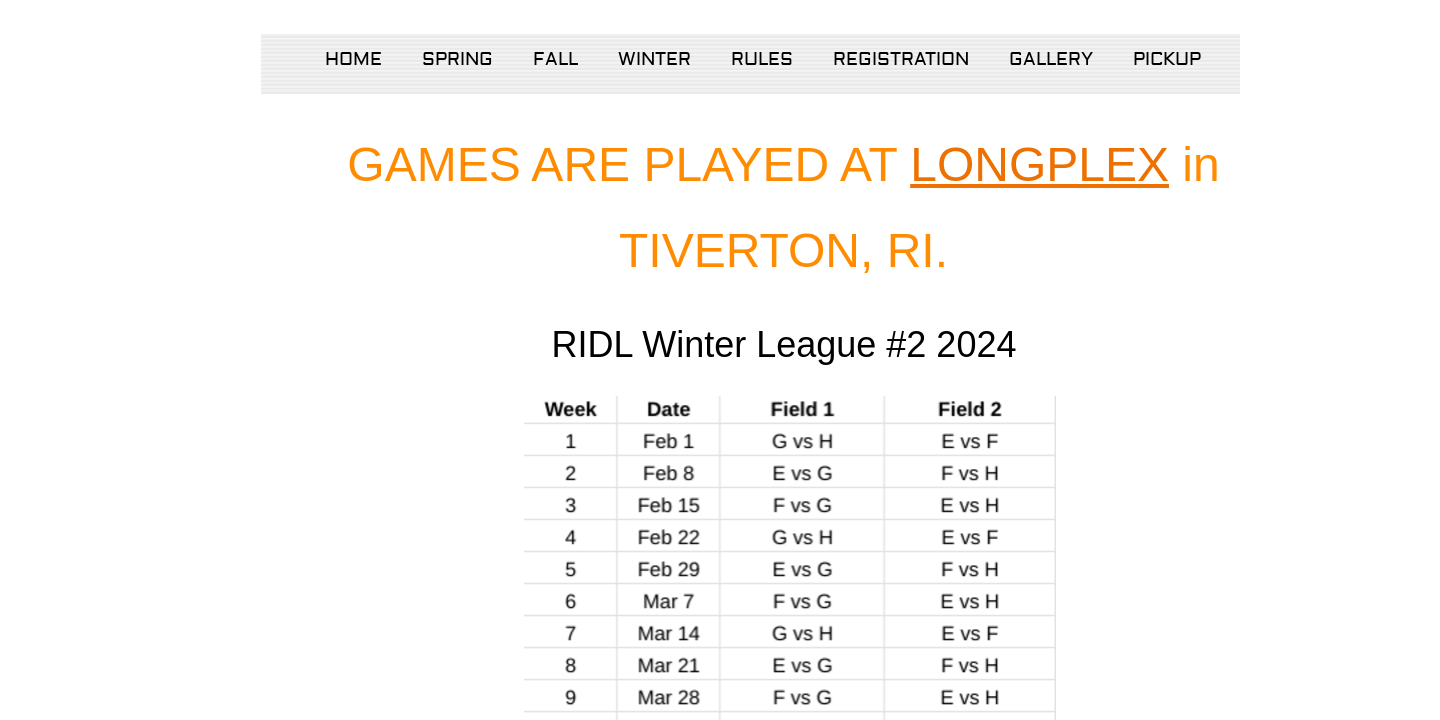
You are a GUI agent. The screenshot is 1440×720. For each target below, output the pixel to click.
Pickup (1167, 59)
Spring (457, 59)
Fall (555, 59)
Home (353, 59)
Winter (654, 59)
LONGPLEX (1039, 164)
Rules (762, 59)
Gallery (1051, 59)
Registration (901, 59)
